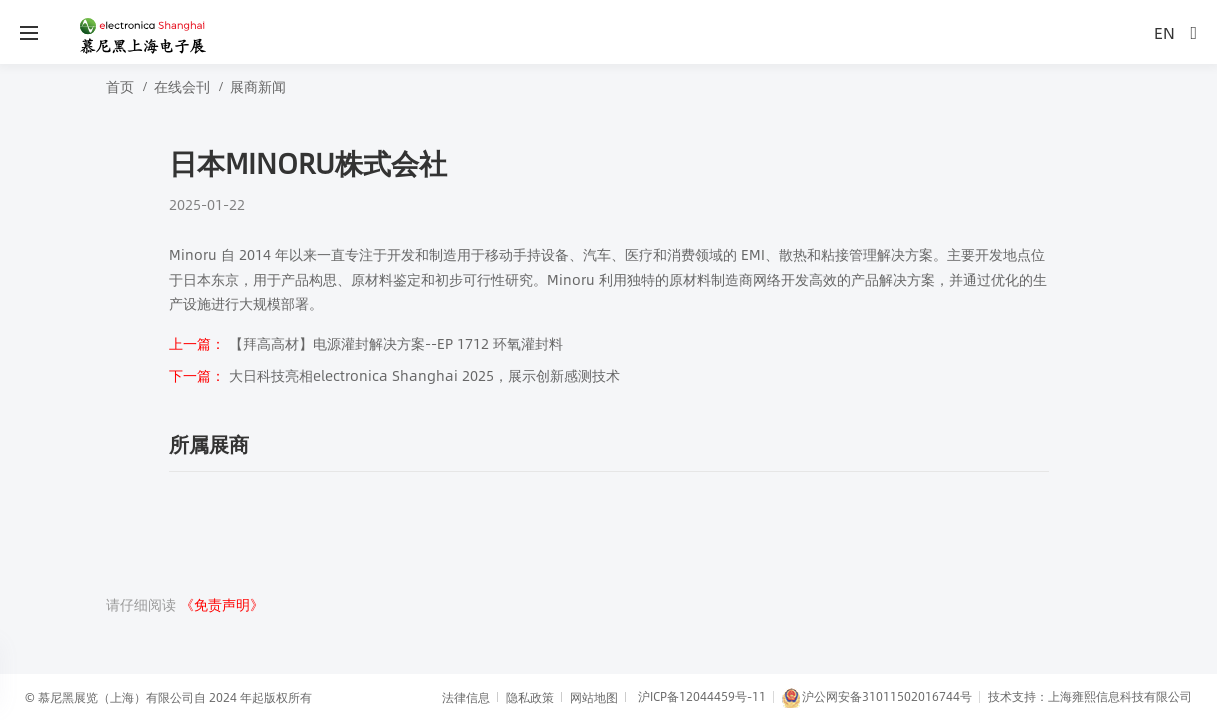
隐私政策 (530, 697)
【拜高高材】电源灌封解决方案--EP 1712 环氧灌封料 (366, 343)
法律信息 (466, 697)
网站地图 (594, 697)
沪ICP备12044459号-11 (702, 696)
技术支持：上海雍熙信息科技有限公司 (1090, 696)
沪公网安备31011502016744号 (877, 697)
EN (1164, 32)
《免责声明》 (222, 604)
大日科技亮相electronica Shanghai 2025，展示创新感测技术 (394, 375)
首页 (120, 86)
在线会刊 (182, 86)
